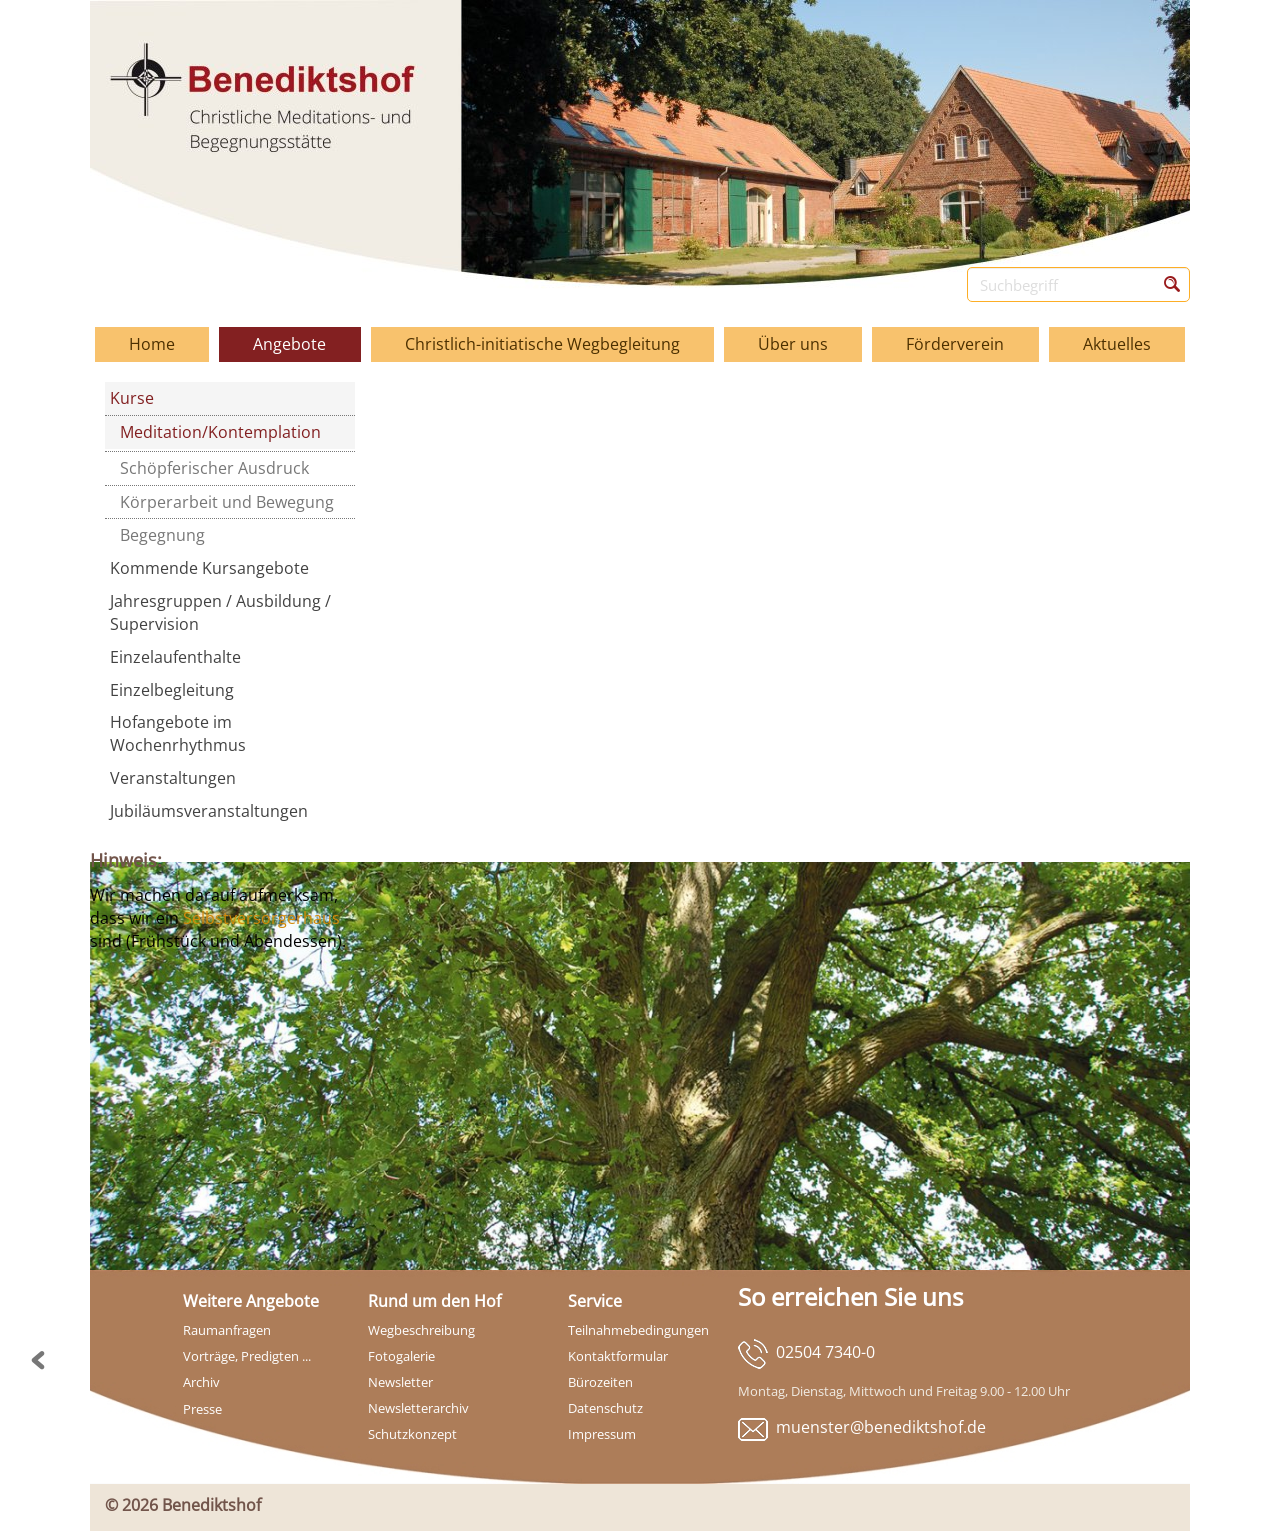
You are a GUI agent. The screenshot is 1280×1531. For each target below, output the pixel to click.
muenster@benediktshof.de (881, 1427)
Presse (202, 1409)
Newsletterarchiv (418, 1408)
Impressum (602, 1434)
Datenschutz (605, 1408)
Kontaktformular (618, 1356)
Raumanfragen (227, 1330)
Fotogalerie (401, 1356)
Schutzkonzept (412, 1434)
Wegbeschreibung (421, 1330)
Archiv (201, 1382)
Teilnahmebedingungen (638, 1330)
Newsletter (400, 1382)
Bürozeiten (600, 1382)
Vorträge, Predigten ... (247, 1356)
